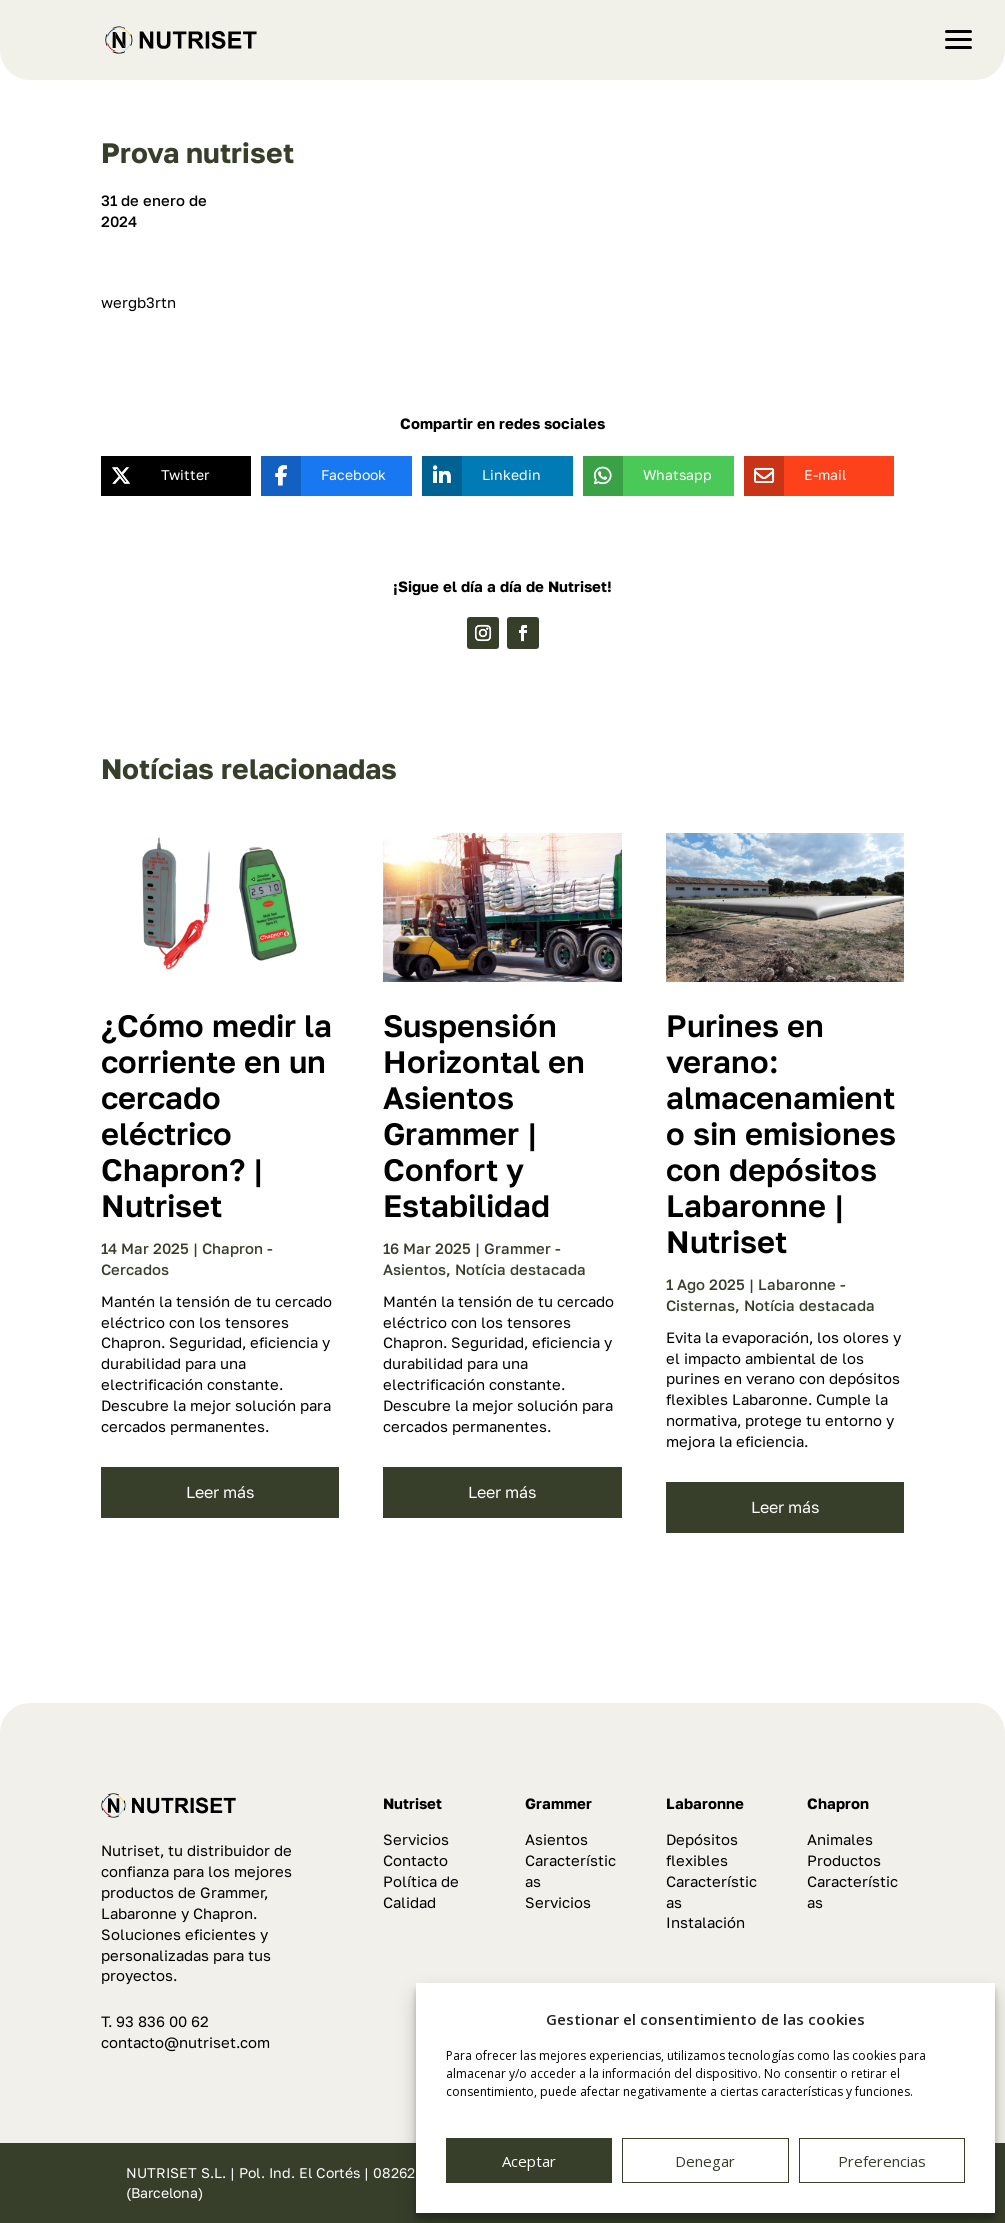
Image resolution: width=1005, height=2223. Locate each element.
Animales (840, 1839)
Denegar (705, 2161)
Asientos (556, 1839)
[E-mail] (804, 476)
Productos (844, 1860)
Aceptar (529, 2161)
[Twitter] (161, 476)
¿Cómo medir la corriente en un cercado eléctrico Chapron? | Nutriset (216, 1115)
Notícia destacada (520, 1269)
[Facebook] (321, 476)
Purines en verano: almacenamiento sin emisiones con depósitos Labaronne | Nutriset (781, 1133)
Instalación (705, 1922)
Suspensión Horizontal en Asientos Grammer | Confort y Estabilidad (484, 1115)
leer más (220, 1492)
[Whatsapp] (643, 476)
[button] (975, 30)
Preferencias (882, 2161)
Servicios (416, 1839)
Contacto (415, 1860)
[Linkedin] (482, 476)
